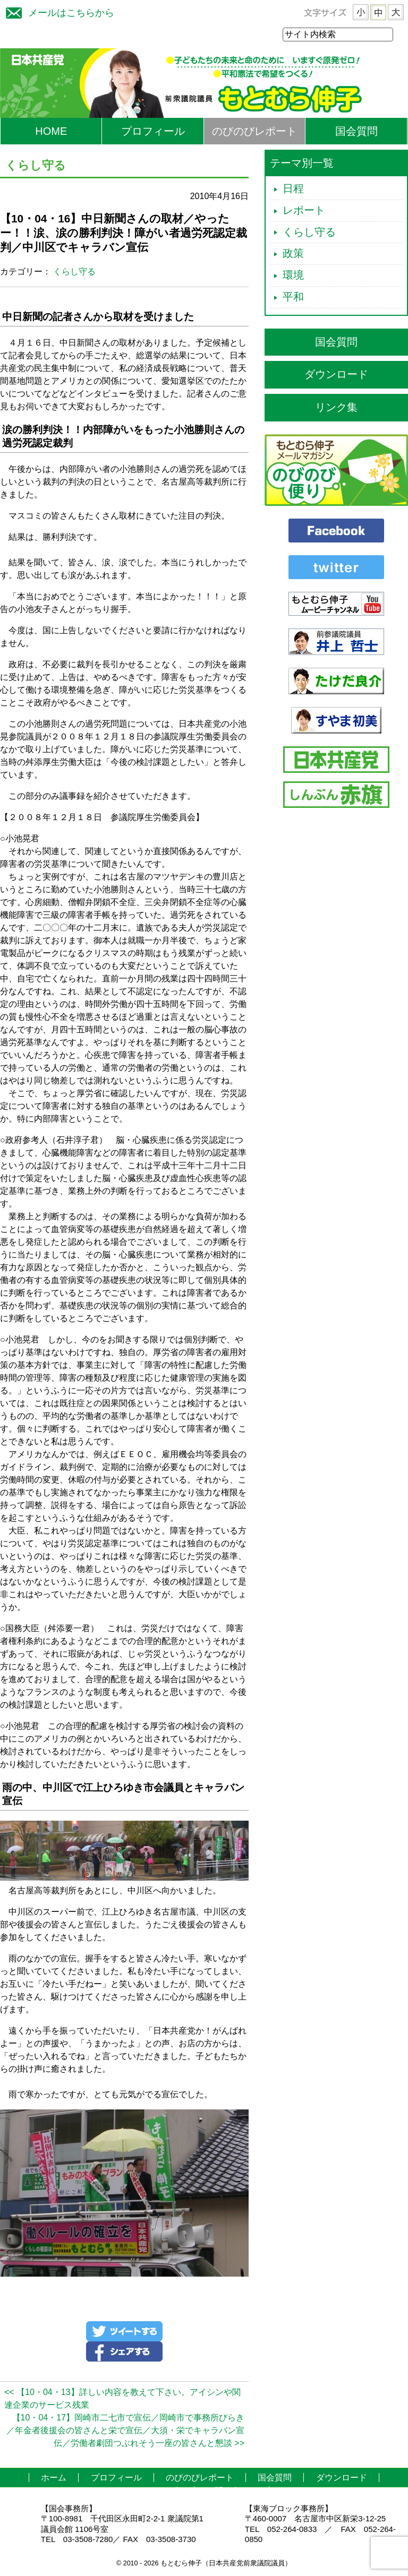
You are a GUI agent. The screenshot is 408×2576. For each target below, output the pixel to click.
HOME (51, 131)
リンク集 (336, 407)
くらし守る (74, 272)
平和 (293, 297)
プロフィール (153, 131)
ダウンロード (336, 375)
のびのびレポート (254, 131)
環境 (293, 275)
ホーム (53, 2478)
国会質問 (356, 131)
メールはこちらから (57, 11)
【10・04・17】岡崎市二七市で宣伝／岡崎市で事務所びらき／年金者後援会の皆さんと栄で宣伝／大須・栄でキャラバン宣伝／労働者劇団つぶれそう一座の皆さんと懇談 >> (125, 2431)
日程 (293, 189)
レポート (304, 211)
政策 (293, 254)
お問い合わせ (231, 2491)
